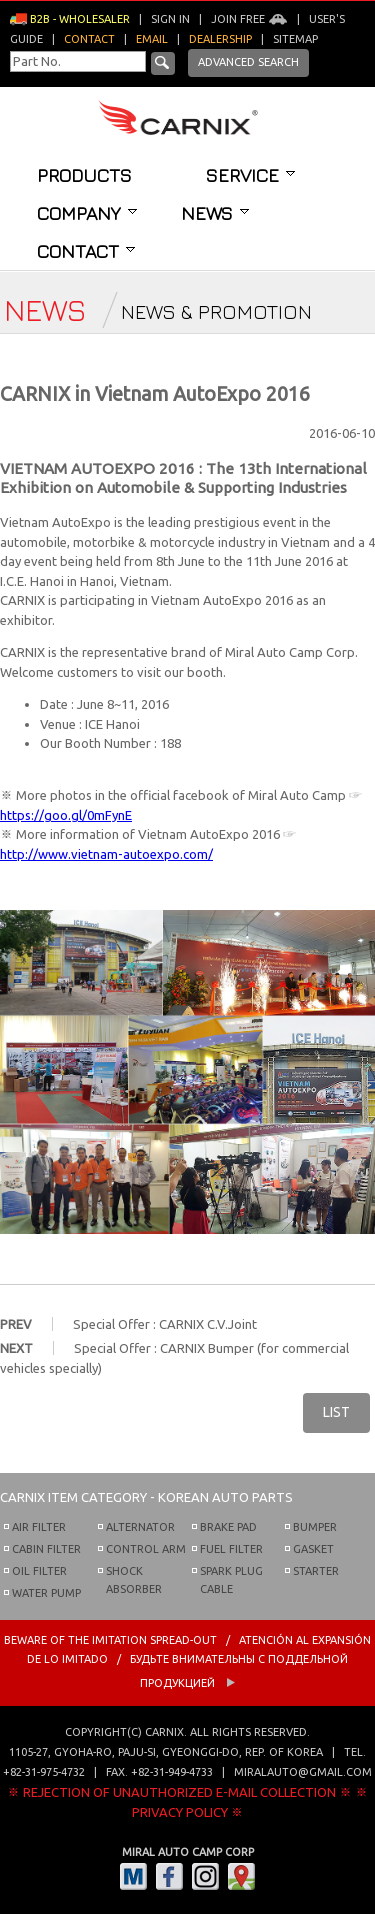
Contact (86, 251)
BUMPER (315, 1527)
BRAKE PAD (228, 1527)
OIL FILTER (39, 1571)
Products (84, 175)
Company (87, 213)
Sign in (170, 19)
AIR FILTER (39, 1527)
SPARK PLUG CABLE (231, 1580)
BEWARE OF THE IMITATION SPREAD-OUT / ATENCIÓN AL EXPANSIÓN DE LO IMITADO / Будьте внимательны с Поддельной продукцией (187, 1661)
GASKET (313, 1549)
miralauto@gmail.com (303, 1772)
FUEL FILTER (231, 1549)
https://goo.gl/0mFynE (66, 815)
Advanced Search (248, 62)
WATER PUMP (46, 1593)
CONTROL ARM (146, 1549)
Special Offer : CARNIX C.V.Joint (165, 1324)
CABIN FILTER (46, 1549)
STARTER (316, 1571)
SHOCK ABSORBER (134, 1580)
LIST (336, 1412)
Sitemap (295, 39)
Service (250, 175)
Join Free (249, 19)
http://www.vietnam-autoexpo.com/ (106, 854)
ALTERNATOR (140, 1527)
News (215, 213)
